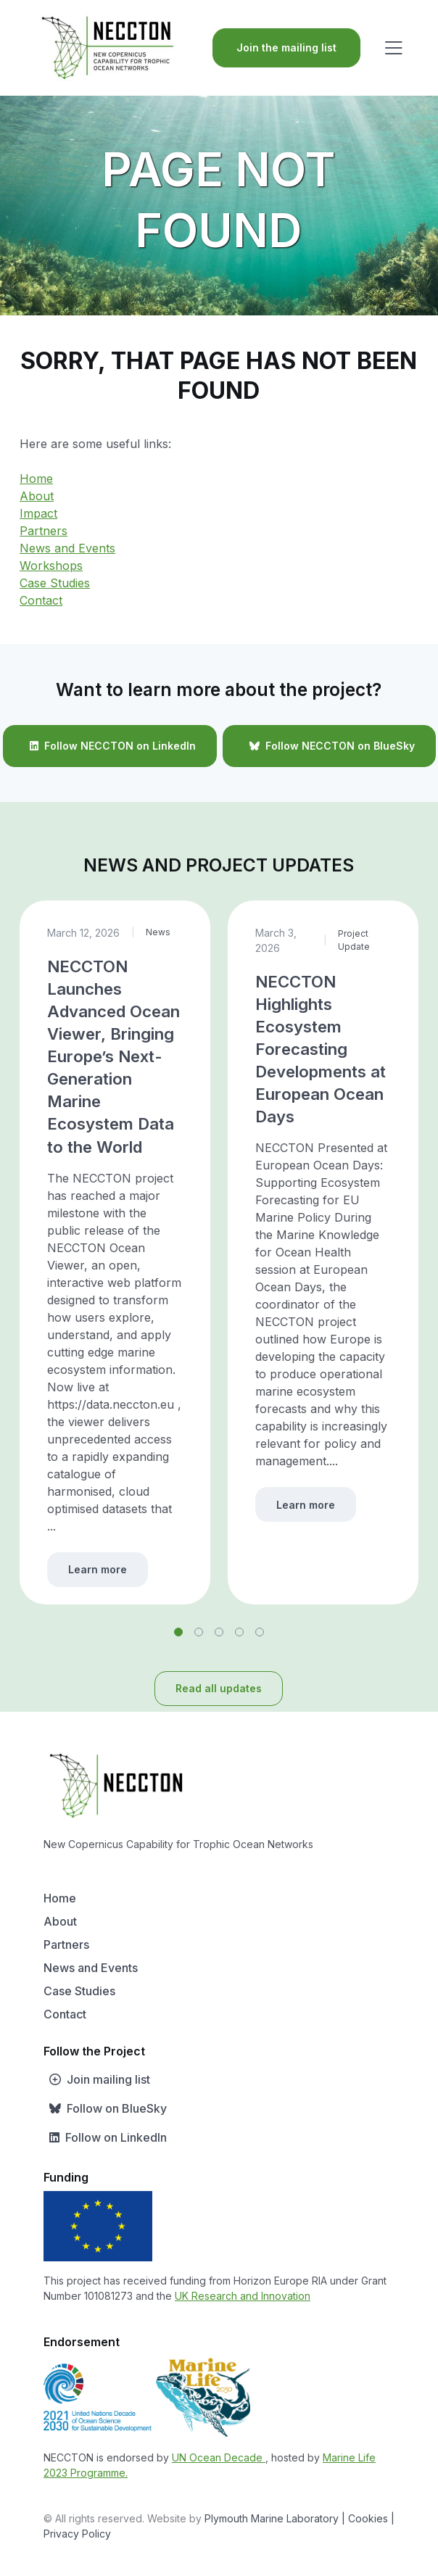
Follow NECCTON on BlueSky (329, 746)
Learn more (97, 1569)
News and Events (67, 548)
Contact (41, 600)
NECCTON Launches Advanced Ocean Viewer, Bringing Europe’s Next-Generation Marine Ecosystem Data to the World (113, 1056)
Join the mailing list (286, 47)
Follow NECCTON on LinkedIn (110, 746)
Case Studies (55, 583)
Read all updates (218, 1688)
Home (36, 478)
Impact (38, 513)
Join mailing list (97, 2079)
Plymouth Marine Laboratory (271, 2518)
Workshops (51, 565)
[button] (178, 1632)
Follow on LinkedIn (105, 2137)
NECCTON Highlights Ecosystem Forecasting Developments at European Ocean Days (320, 1049)
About (37, 496)
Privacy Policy (77, 2533)
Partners (43, 530)
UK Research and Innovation (242, 2296)
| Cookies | (368, 2518)
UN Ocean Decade (218, 2457)
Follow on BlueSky (105, 2108)
